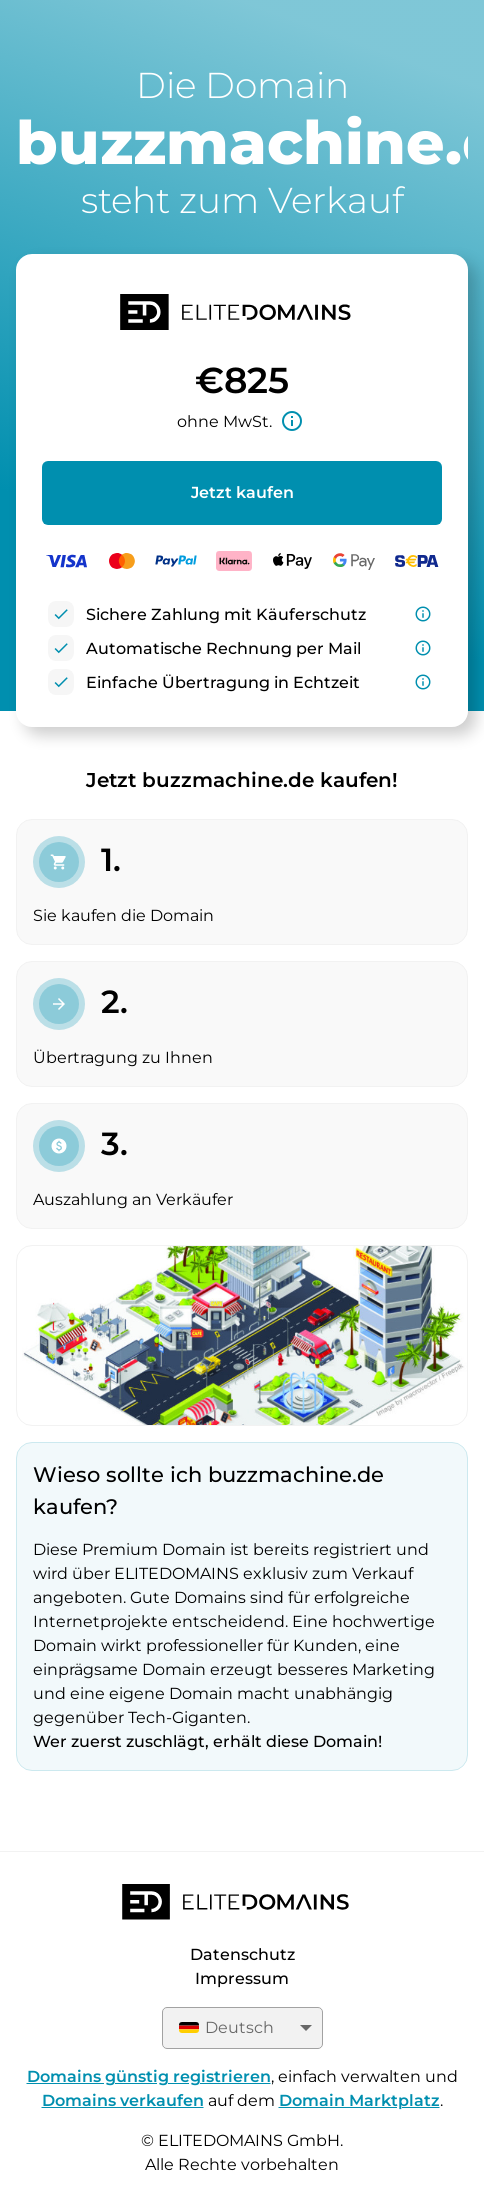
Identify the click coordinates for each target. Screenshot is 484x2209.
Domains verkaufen (123, 2100)
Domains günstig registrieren (149, 2076)
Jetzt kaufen (242, 492)
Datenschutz (242, 1954)
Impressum (242, 1978)
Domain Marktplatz (359, 2100)
